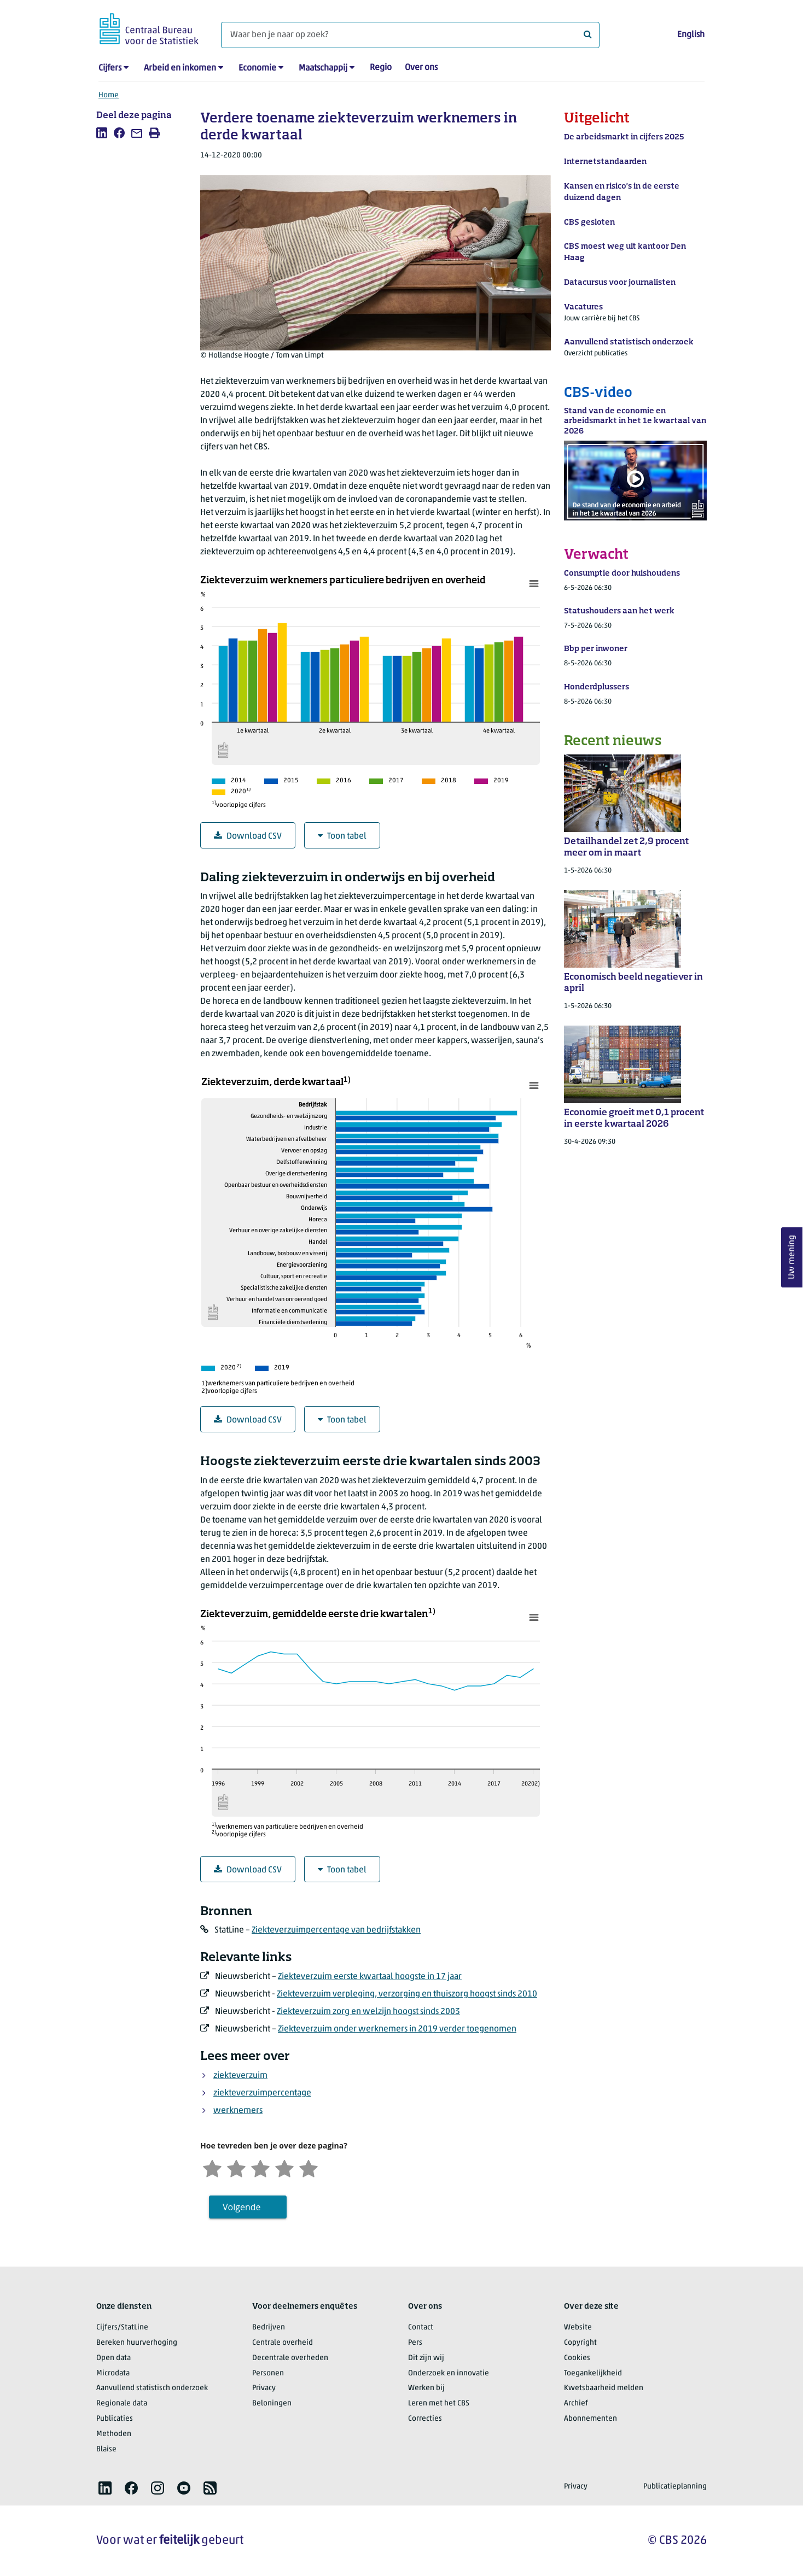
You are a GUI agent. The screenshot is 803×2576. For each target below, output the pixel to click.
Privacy (264, 2388)
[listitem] (101, 132)
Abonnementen (590, 2418)
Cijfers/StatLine (122, 2327)
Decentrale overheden (290, 2358)
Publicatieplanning (675, 2486)
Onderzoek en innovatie (448, 2373)
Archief (576, 2403)
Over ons (421, 67)
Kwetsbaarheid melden (603, 2388)
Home (108, 95)
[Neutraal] (260, 2167)
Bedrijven (268, 2327)
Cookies (577, 2358)
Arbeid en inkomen (180, 68)
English (691, 35)
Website (578, 2327)
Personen (268, 2373)
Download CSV (248, 836)
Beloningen (272, 2403)
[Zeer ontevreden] (212, 2167)
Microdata (113, 2373)
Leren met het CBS (438, 2403)
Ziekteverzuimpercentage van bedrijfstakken (336, 1930)
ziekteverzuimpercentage (262, 2093)
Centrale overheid (282, 2342)
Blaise (106, 2449)
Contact (420, 2327)
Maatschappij (323, 68)
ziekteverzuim (240, 2075)
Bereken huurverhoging (136, 2342)
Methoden (113, 2434)
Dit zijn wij (426, 2358)
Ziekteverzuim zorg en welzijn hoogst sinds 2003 (368, 2011)
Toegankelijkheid (593, 2373)
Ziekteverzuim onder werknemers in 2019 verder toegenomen (397, 2029)
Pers (415, 2342)
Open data (113, 2358)
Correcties (425, 2418)
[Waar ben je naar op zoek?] (410, 35)
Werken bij (426, 2388)
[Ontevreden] (236, 2167)
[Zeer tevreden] (308, 2167)
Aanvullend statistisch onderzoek (152, 2388)
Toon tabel (342, 836)
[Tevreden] (284, 2167)
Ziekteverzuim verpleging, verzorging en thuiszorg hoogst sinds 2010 (407, 1994)
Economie (257, 68)
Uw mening (792, 1258)
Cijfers (109, 68)
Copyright (580, 2342)
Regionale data (121, 2403)
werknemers (238, 2110)
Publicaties (114, 2418)
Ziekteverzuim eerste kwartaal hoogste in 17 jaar (370, 1976)
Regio (381, 67)
